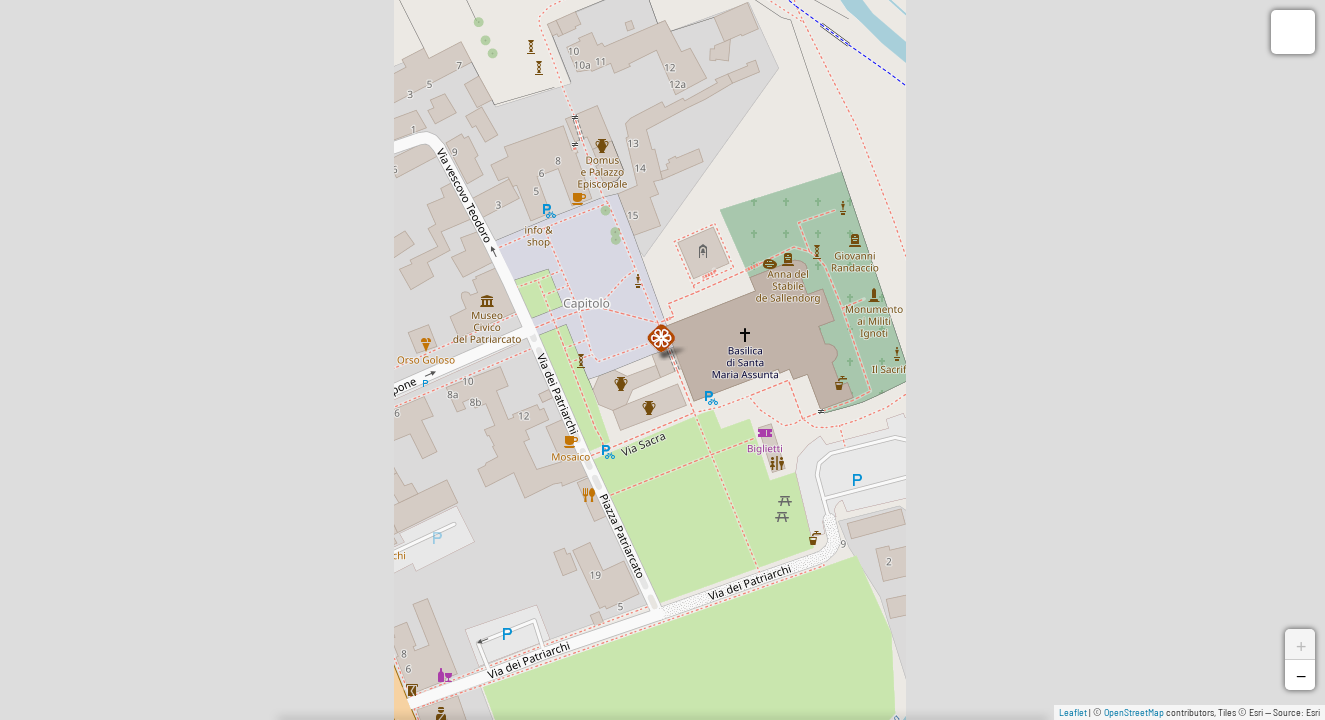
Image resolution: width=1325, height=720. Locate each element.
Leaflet (1073, 712)
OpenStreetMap (1134, 712)
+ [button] (1301, 644)
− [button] (1301, 675)
